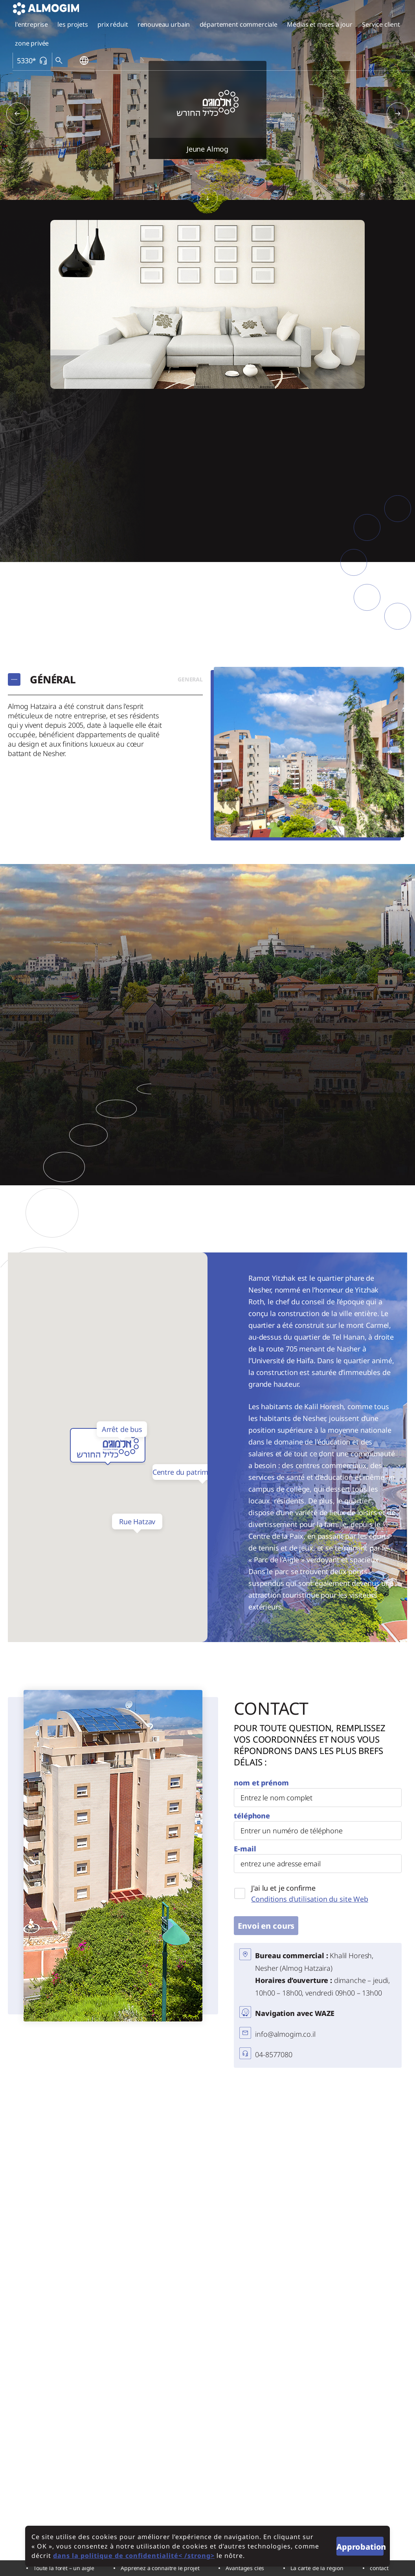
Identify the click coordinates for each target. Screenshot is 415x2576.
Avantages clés (245, 2568)
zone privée (32, 43)
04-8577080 (273, 2054)
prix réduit (112, 24)
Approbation (360, 2546)
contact (379, 2568)
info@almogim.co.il (285, 2034)
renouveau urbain (164, 24)
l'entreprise (31, 24)
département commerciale (238, 24)
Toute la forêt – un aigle (63, 2568)
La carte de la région (316, 2568)
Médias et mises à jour (320, 24)
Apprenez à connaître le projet (160, 2568)
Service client (381, 24)
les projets (72, 24)
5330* (32, 61)
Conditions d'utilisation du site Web (309, 1899)
